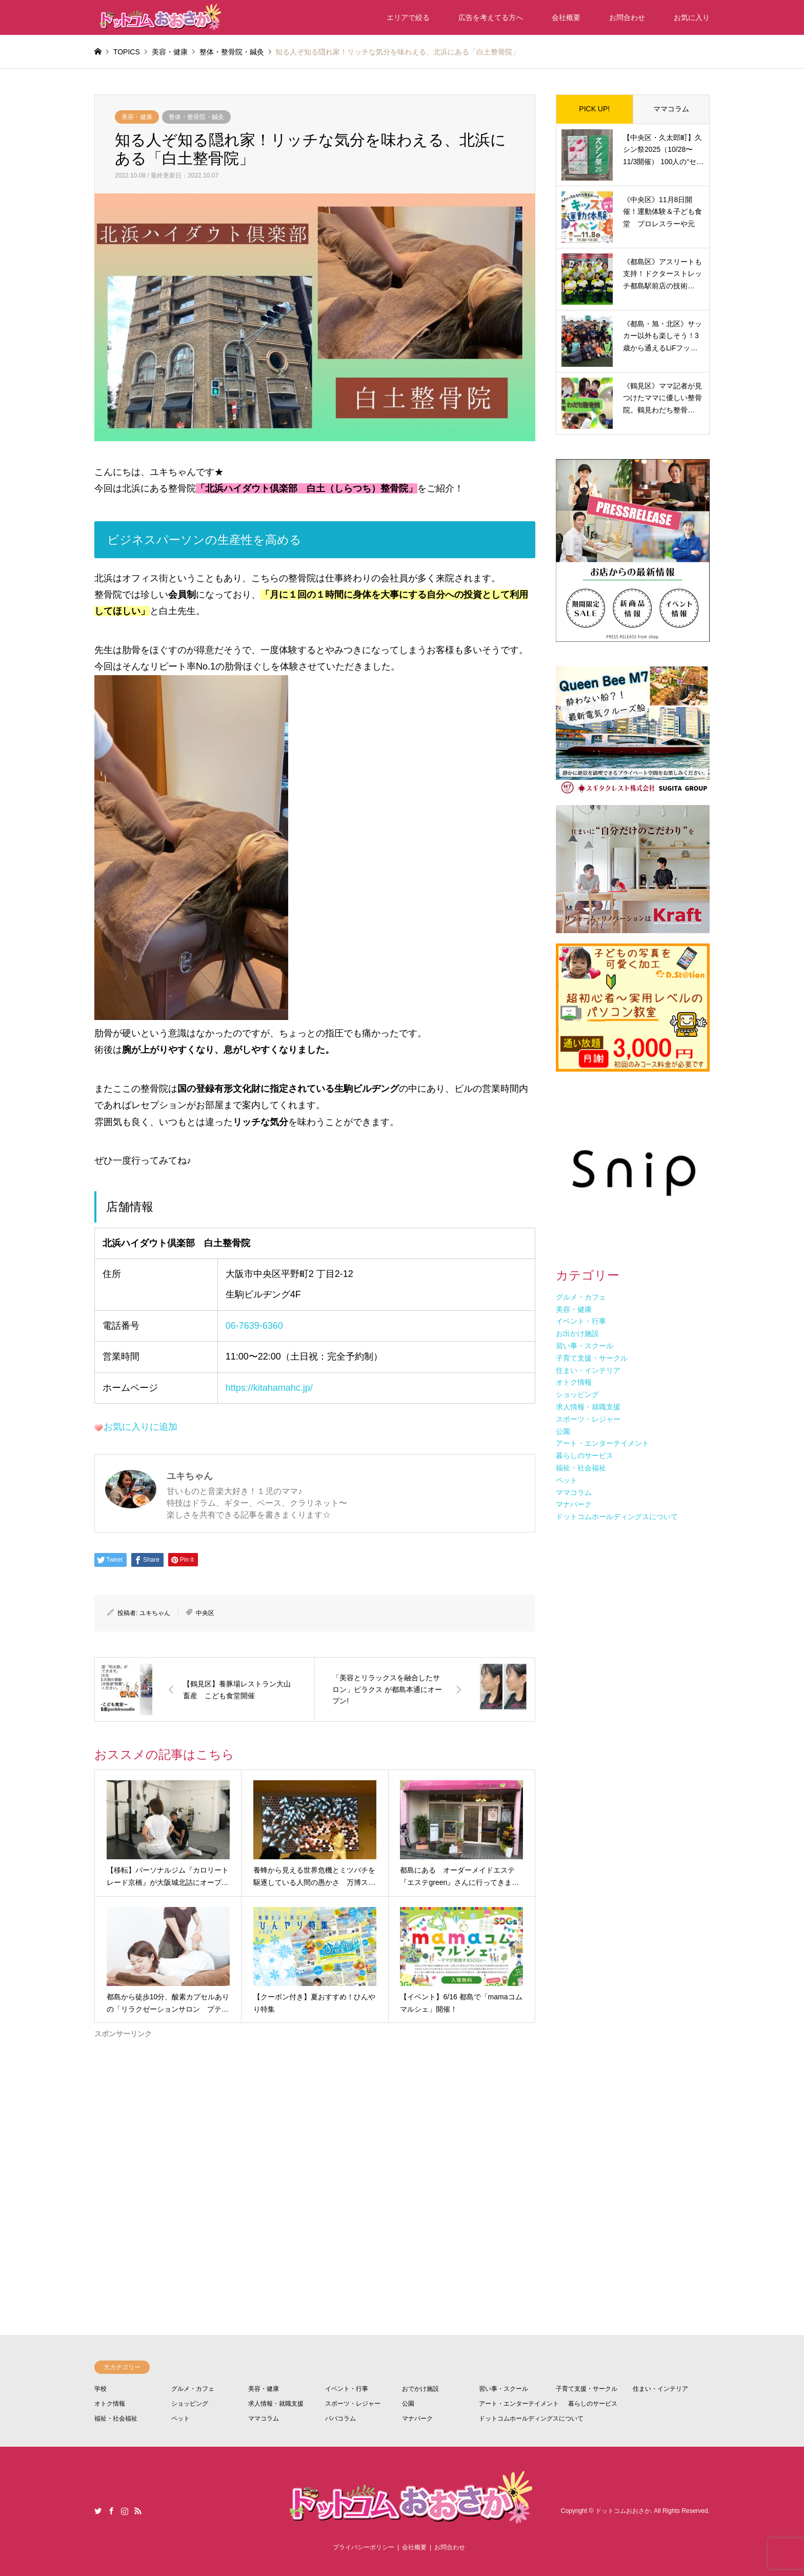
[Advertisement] (314, 2147)
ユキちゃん (154, 1613)
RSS (138, 2510)
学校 (100, 2388)
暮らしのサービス (592, 2403)
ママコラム (671, 109)
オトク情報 (109, 2403)
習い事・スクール (503, 2388)
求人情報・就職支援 (276, 2403)
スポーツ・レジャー (352, 2403)
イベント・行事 (346, 2388)
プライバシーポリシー (363, 2547)
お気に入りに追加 (140, 1427)
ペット (180, 2418)
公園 (408, 2403)
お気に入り (692, 17)
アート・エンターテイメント (519, 2403)
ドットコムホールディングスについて (531, 2418)
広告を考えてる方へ (490, 17)
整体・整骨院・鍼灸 (196, 117)
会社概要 (566, 17)
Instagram (124, 2510)
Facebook (111, 2510)
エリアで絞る (408, 17)
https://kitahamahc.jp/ (269, 1388)
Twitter (98, 2510)
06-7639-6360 (254, 1326)
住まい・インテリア (660, 2388)
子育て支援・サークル (586, 2388)
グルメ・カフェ (192, 2388)
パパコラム (340, 2418)
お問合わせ (627, 17)
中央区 (205, 1613)
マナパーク (417, 2418)
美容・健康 (137, 117)
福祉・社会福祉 (115, 2418)
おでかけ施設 (420, 2388)
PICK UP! (594, 109)
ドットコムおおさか (623, 2510)
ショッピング (189, 2403)
